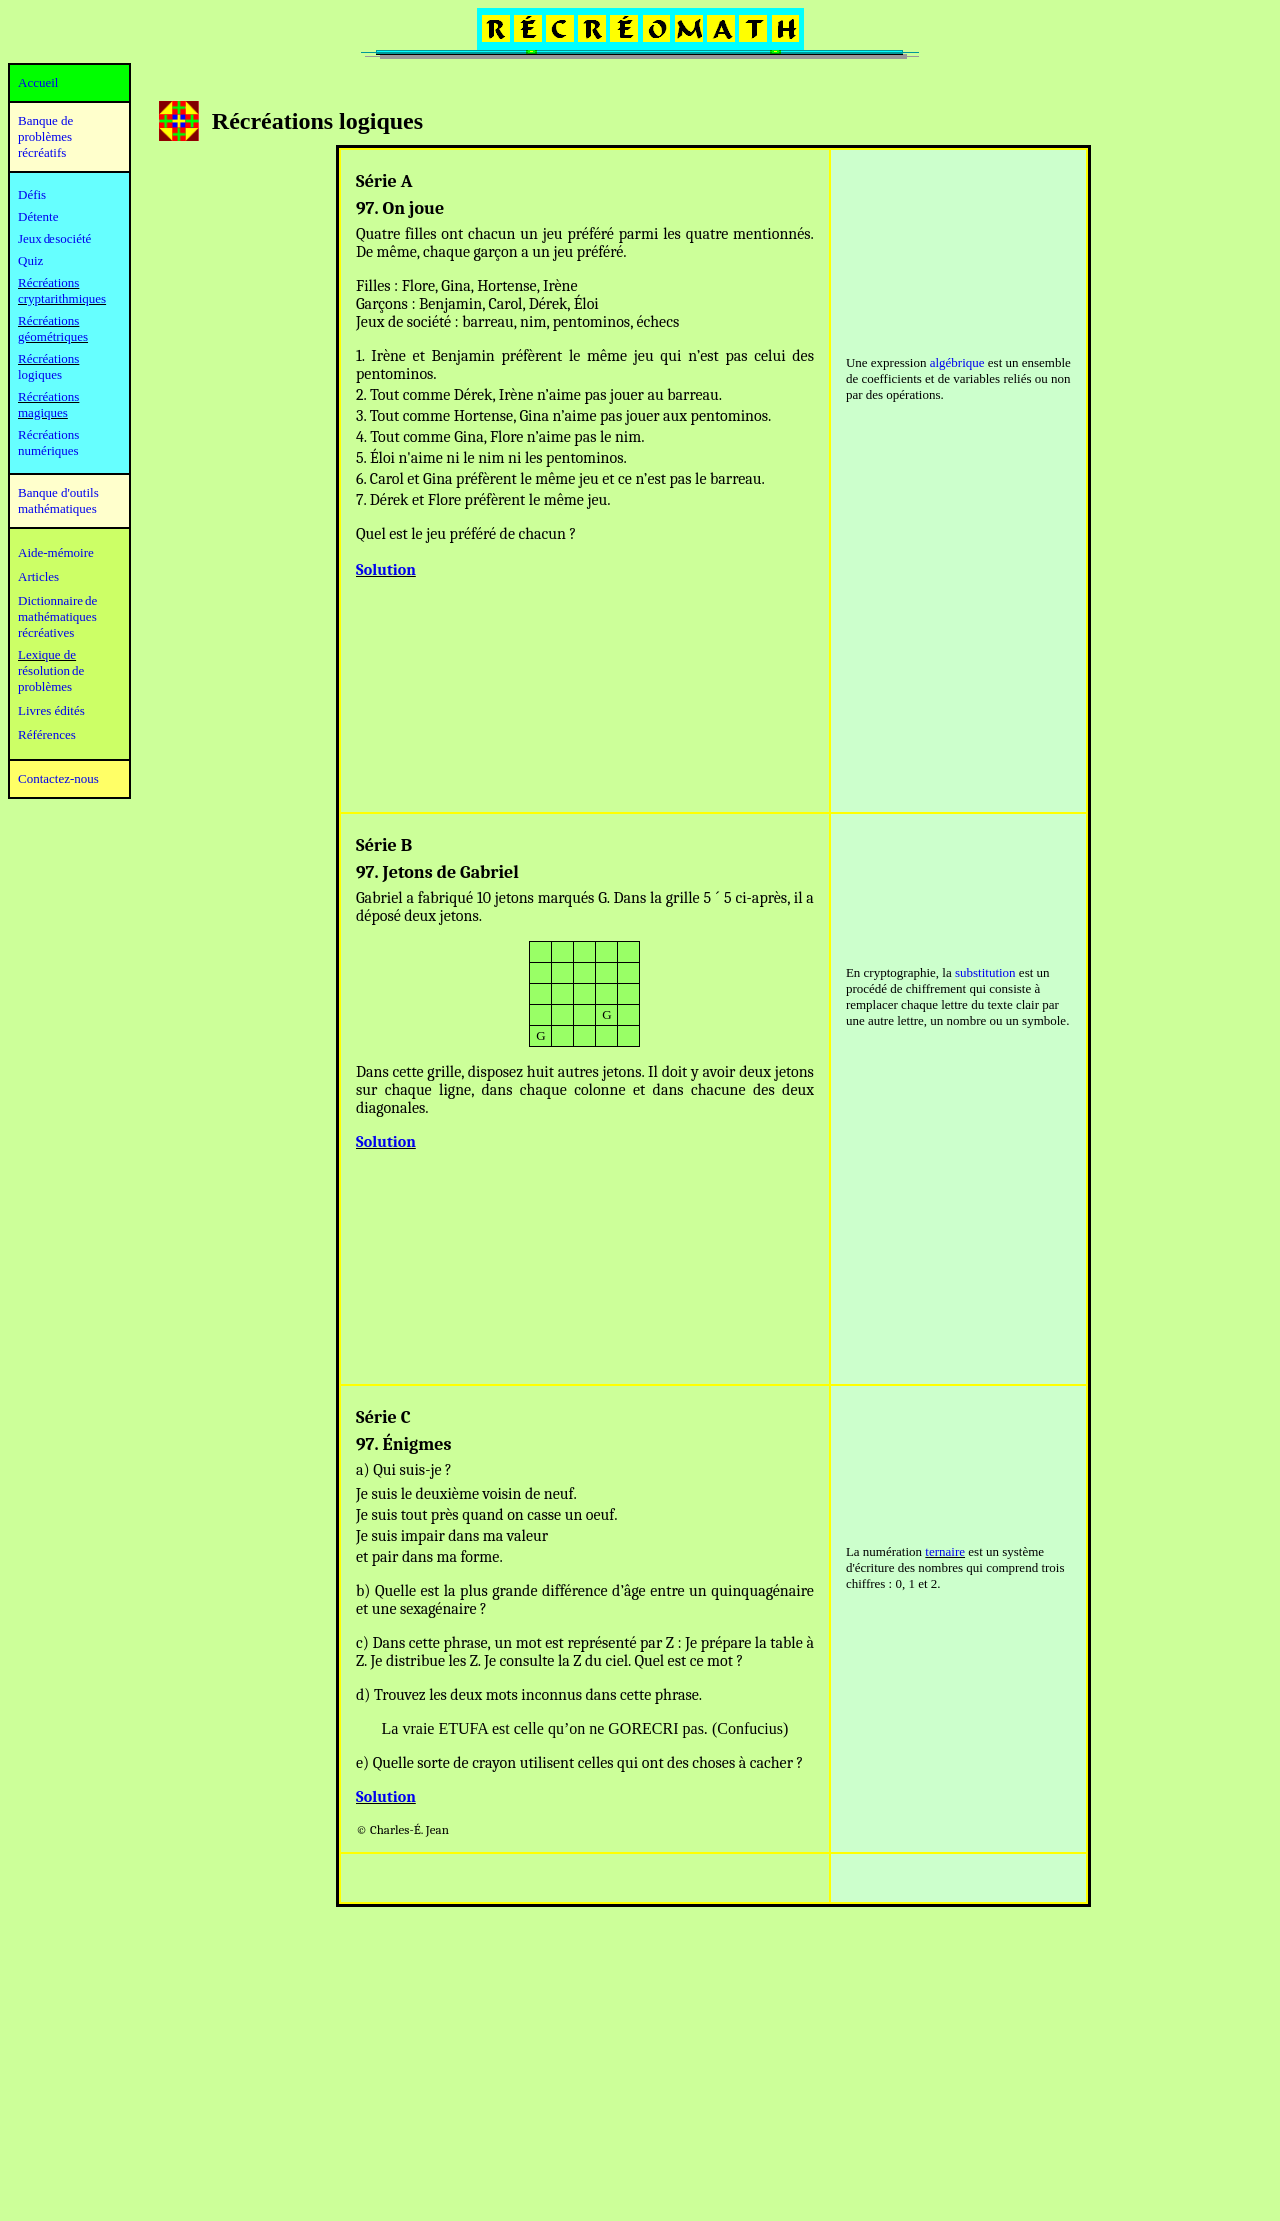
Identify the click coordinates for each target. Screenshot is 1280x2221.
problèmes (45, 686)
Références (47, 734)
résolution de (51, 670)
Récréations (48, 358)
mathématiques (57, 616)
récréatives (46, 632)
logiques (40, 374)
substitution (985, 972)
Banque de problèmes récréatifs (45, 136)
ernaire (947, 1551)
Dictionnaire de (57, 600)
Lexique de (47, 654)
